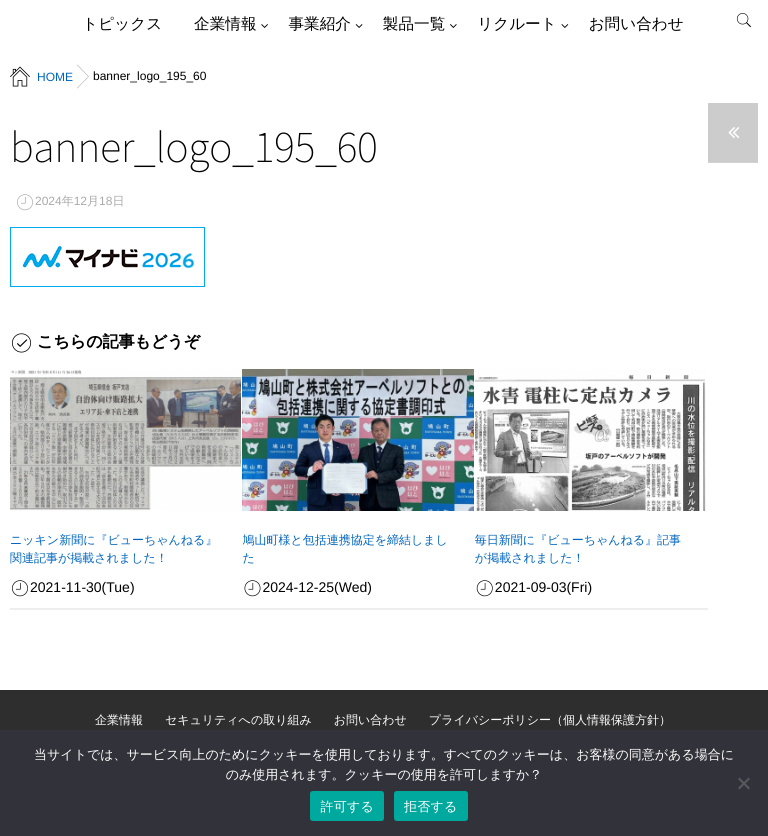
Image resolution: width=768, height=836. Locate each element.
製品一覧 (414, 24)
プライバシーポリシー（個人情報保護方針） (550, 720)
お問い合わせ (636, 24)
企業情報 (225, 24)
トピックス (122, 24)
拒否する (431, 806)
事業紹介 (319, 24)
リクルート (516, 24)
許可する (347, 806)
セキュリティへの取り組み (238, 720)
